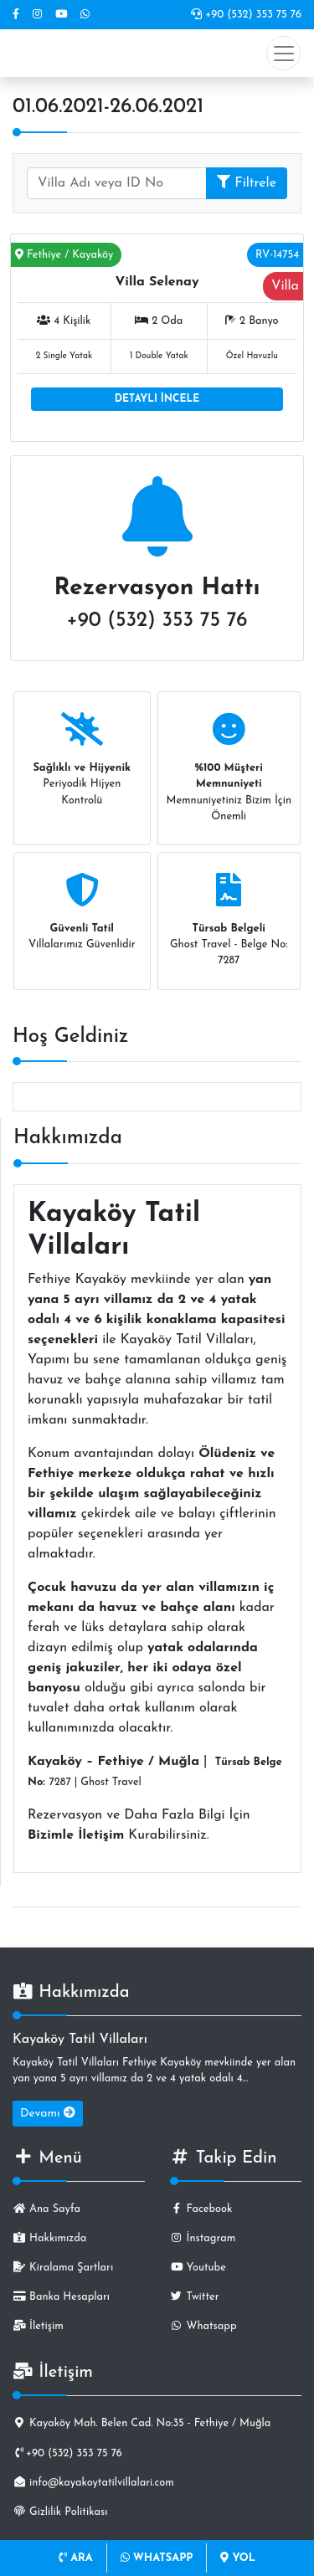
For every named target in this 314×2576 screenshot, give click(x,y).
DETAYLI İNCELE (157, 399)
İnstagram (203, 2238)
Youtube (198, 2267)
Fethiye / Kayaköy (64, 254)
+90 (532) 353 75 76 (246, 14)
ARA (76, 2558)
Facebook (201, 2209)
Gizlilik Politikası (60, 2512)
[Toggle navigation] (283, 53)
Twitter (194, 2296)
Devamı (47, 2113)
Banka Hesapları (61, 2296)
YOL (237, 2558)
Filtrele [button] (246, 182)
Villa (285, 286)
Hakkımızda (49, 2238)
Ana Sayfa (46, 2209)
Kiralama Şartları (63, 2267)
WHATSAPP (157, 2558)
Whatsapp (203, 2326)
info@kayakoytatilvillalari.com (93, 2482)
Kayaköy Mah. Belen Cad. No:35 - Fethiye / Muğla (141, 2423)
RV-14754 (277, 254)
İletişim (38, 2326)
